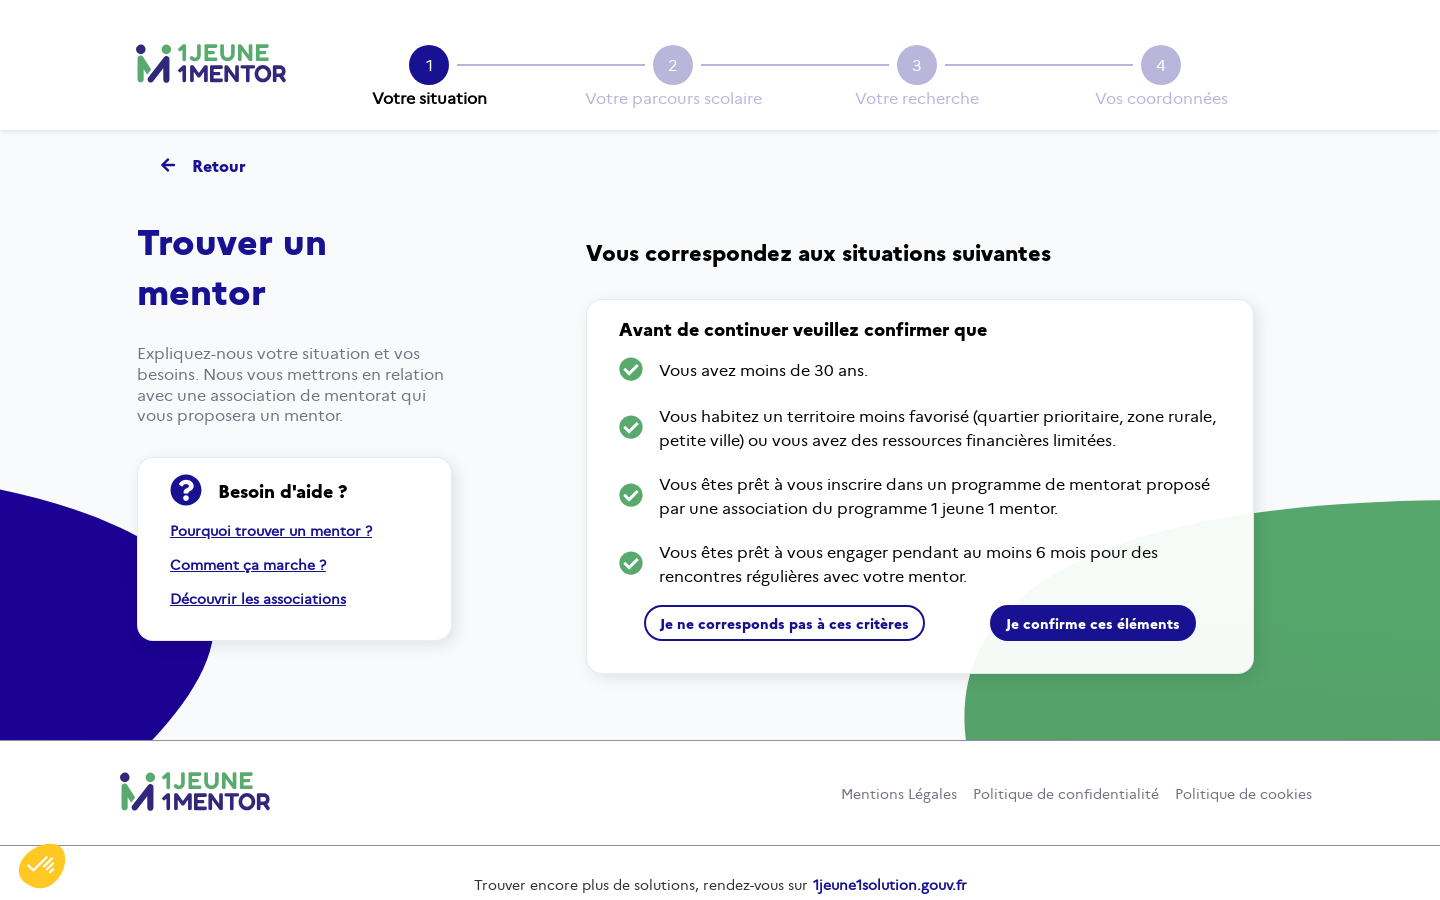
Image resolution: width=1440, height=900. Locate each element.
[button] (42, 866)
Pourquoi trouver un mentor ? (271, 531)
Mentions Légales (899, 794)
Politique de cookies (1243, 794)
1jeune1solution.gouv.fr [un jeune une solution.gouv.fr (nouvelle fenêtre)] (890, 885)
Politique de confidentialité (1066, 794)
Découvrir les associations (258, 599)
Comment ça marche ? (248, 565)
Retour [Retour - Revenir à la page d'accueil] (203, 165)
